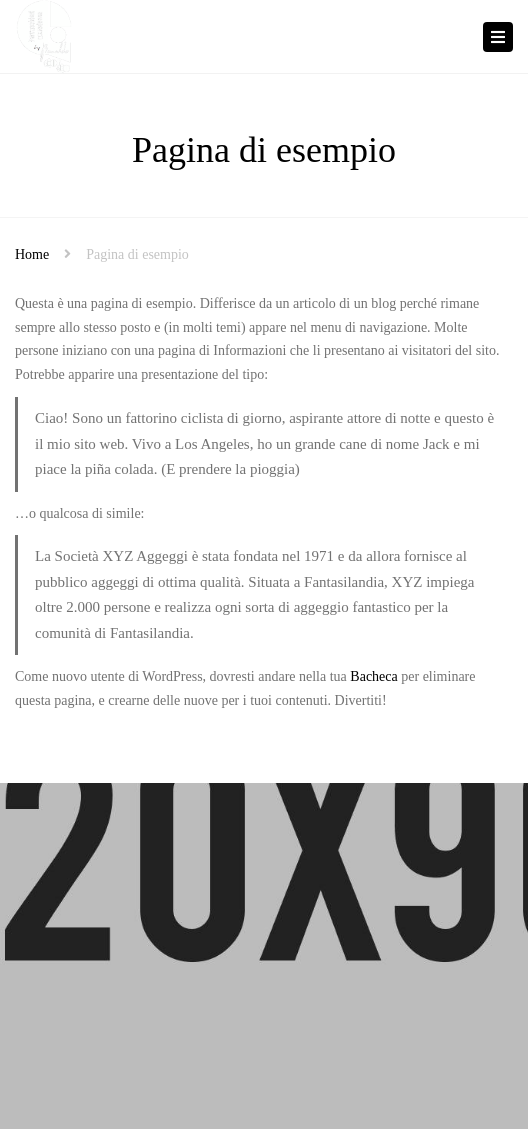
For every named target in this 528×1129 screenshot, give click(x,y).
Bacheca (373, 676)
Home (32, 254)
